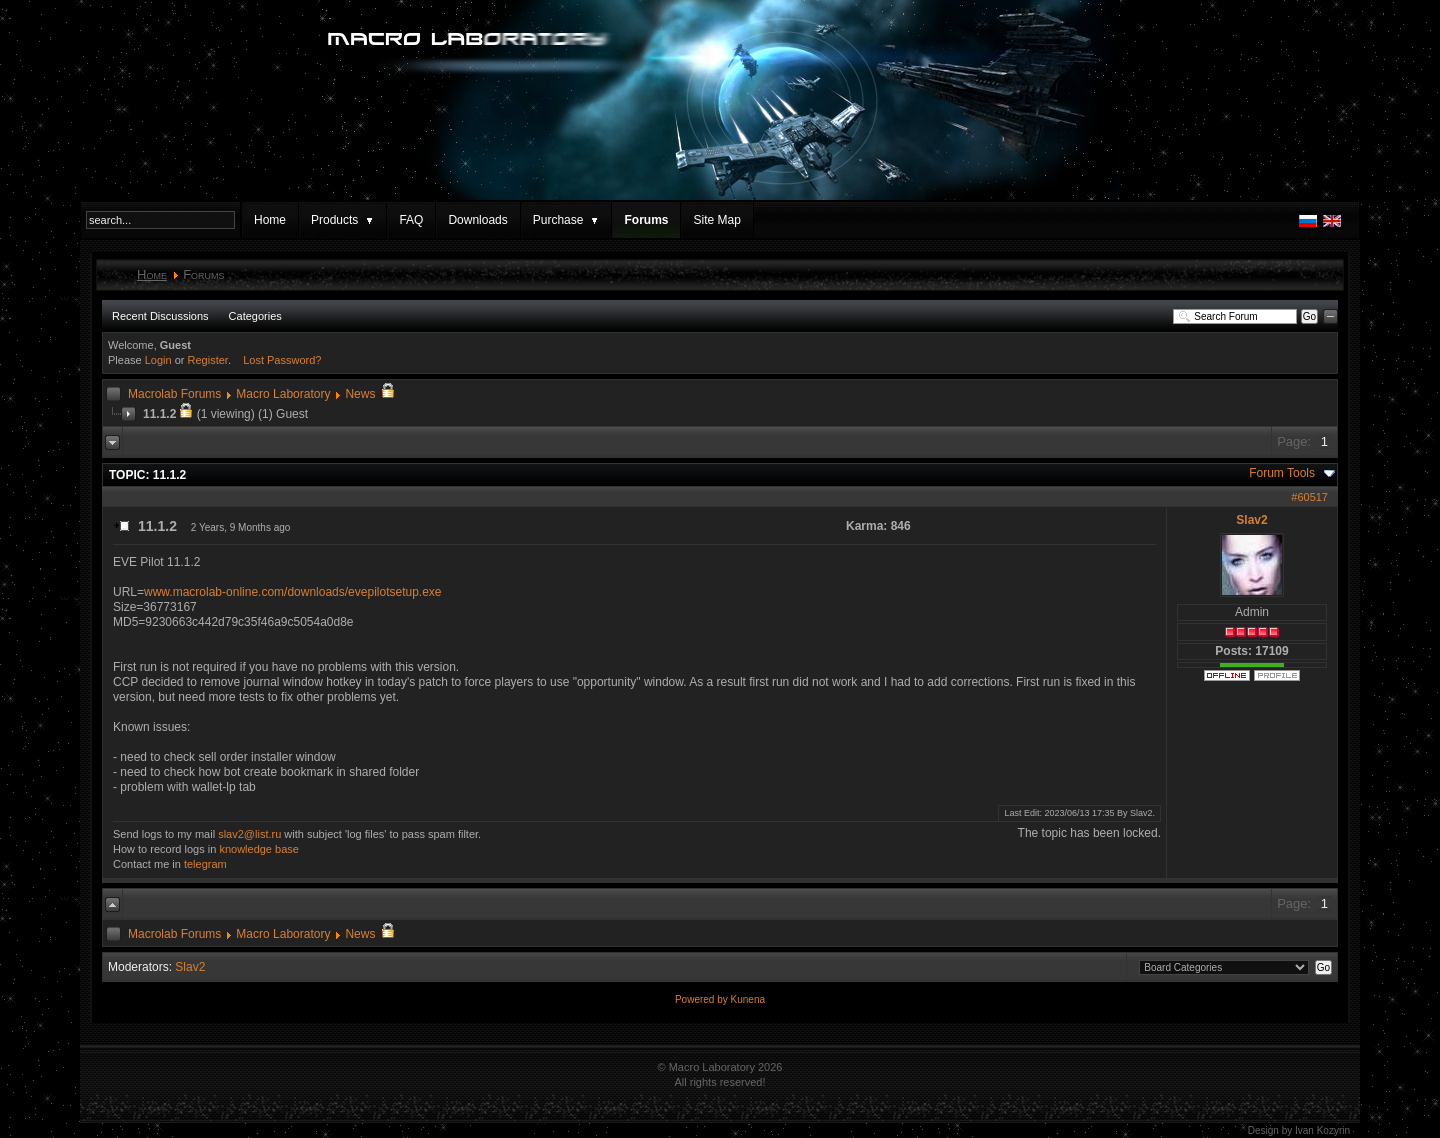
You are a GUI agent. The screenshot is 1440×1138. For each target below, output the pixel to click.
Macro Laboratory (283, 394)
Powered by (703, 999)
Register (208, 360)
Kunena (748, 999)
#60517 (1309, 497)
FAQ (411, 220)
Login (158, 360)
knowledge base (259, 849)
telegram (205, 864)
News (360, 394)
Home (270, 220)
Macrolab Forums (174, 394)
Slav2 (1251, 520)
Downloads (477, 220)
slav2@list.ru (249, 834)
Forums (646, 220)
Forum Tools (1282, 473)
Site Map (716, 220)
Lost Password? (282, 360)
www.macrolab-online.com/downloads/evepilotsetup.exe (293, 592)
